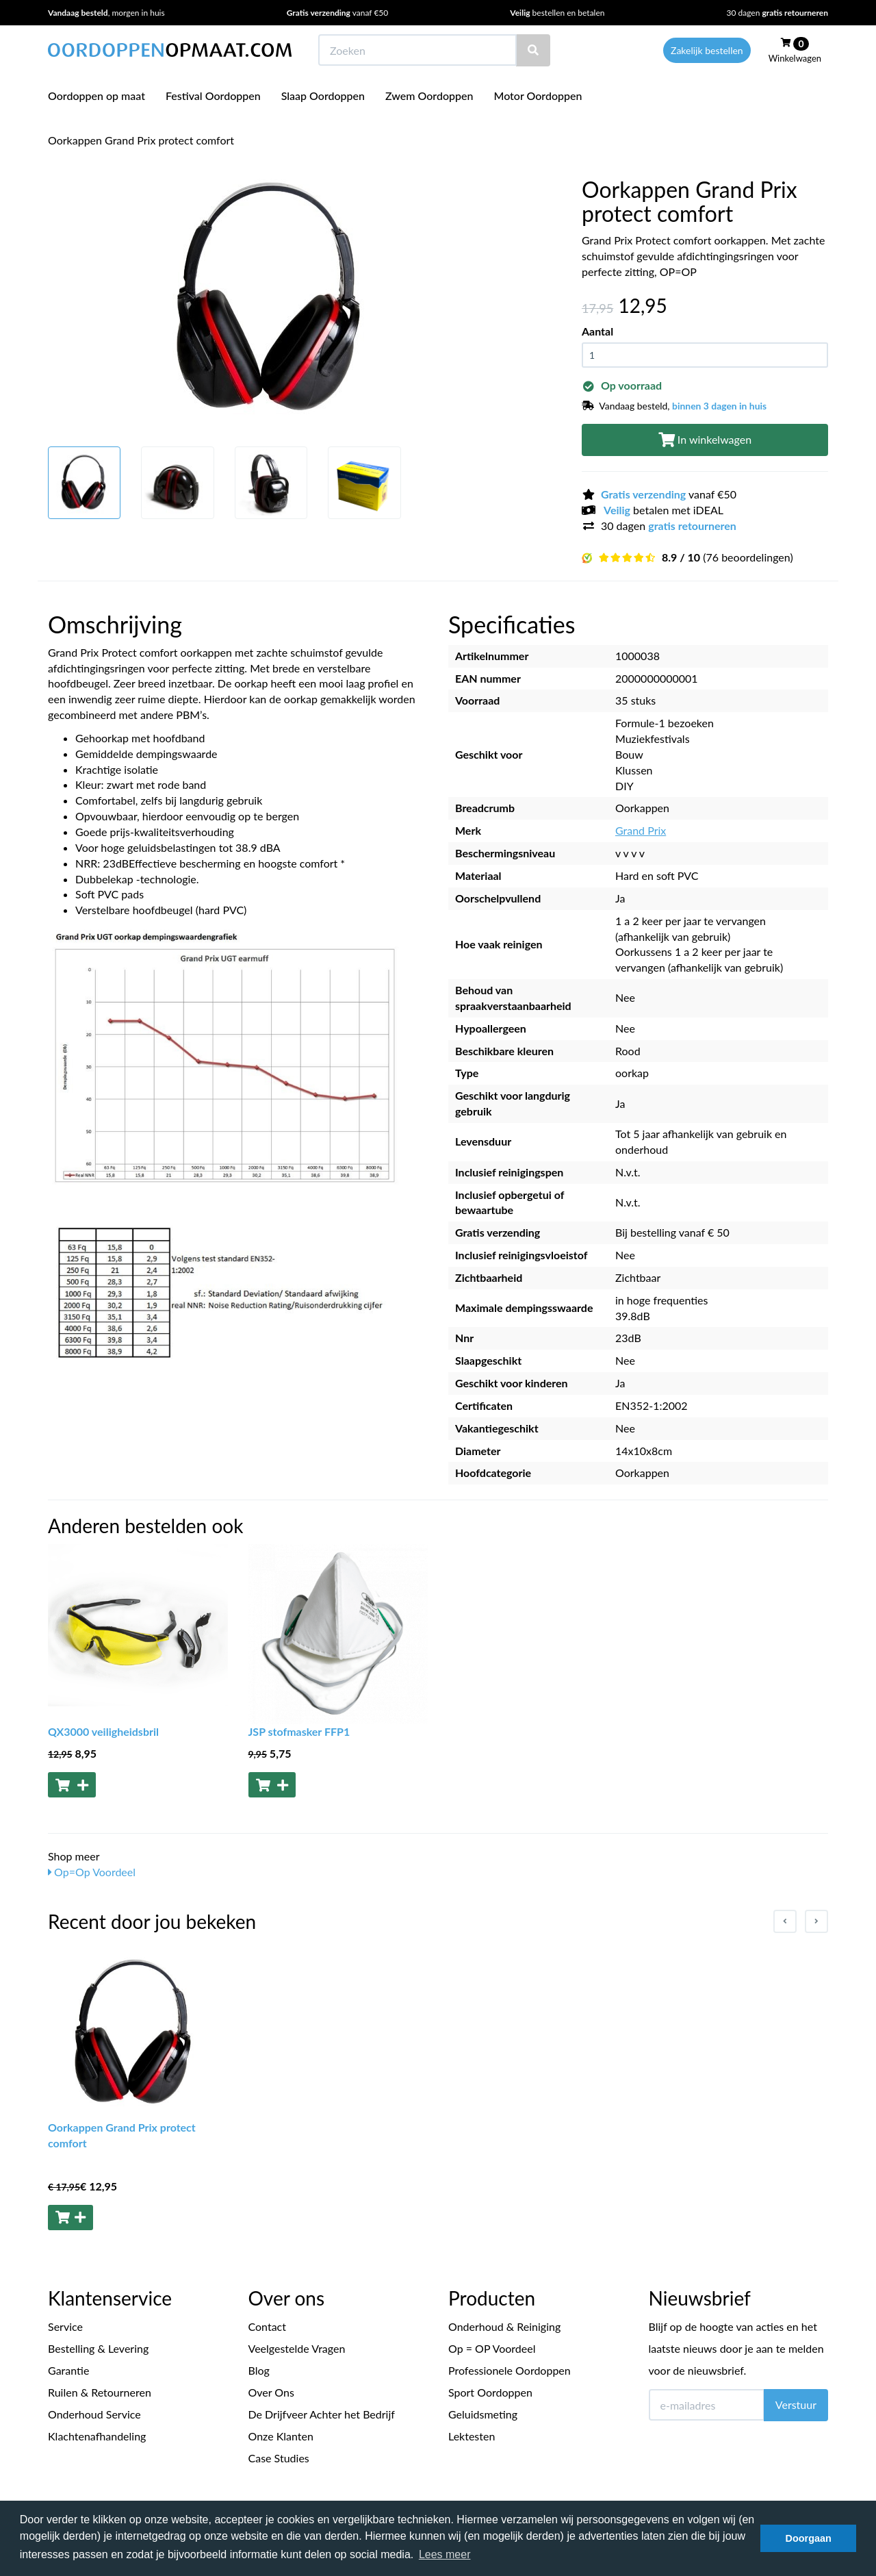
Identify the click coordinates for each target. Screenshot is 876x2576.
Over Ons (271, 2392)
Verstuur (795, 2404)
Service (65, 2326)
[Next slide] (816, 1921)
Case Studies (278, 2457)
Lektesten (471, 2435)
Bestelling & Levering (98, 2348)
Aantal (597, 331)
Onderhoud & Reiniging (504, 2326)
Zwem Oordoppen (429, 95)
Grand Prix (640, 830)
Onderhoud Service (94, 2414)
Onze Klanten (280, 2435)
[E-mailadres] (706, 2405)
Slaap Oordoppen (323, 95)
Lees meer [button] (445, 2554)
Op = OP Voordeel (492, 2348)
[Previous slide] (785, 1921)
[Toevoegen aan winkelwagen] (72, 1784)
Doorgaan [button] (809, 2538)
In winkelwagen (704, 439)
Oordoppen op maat (96, 95)
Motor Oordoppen (537, 95)
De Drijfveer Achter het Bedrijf (321, 2414)
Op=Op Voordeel (92, 1871)
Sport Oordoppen (490, 2392)
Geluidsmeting (482, 2414)
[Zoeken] (533, 50)
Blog (259, 2370)
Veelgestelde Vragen (297, 2348)
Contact (267, 2326)
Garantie (68, 2370)
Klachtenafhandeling (97, 2435)
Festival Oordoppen (213, 95)
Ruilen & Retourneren (99, 2392)
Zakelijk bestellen (707, 50)
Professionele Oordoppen (509, 2370)
